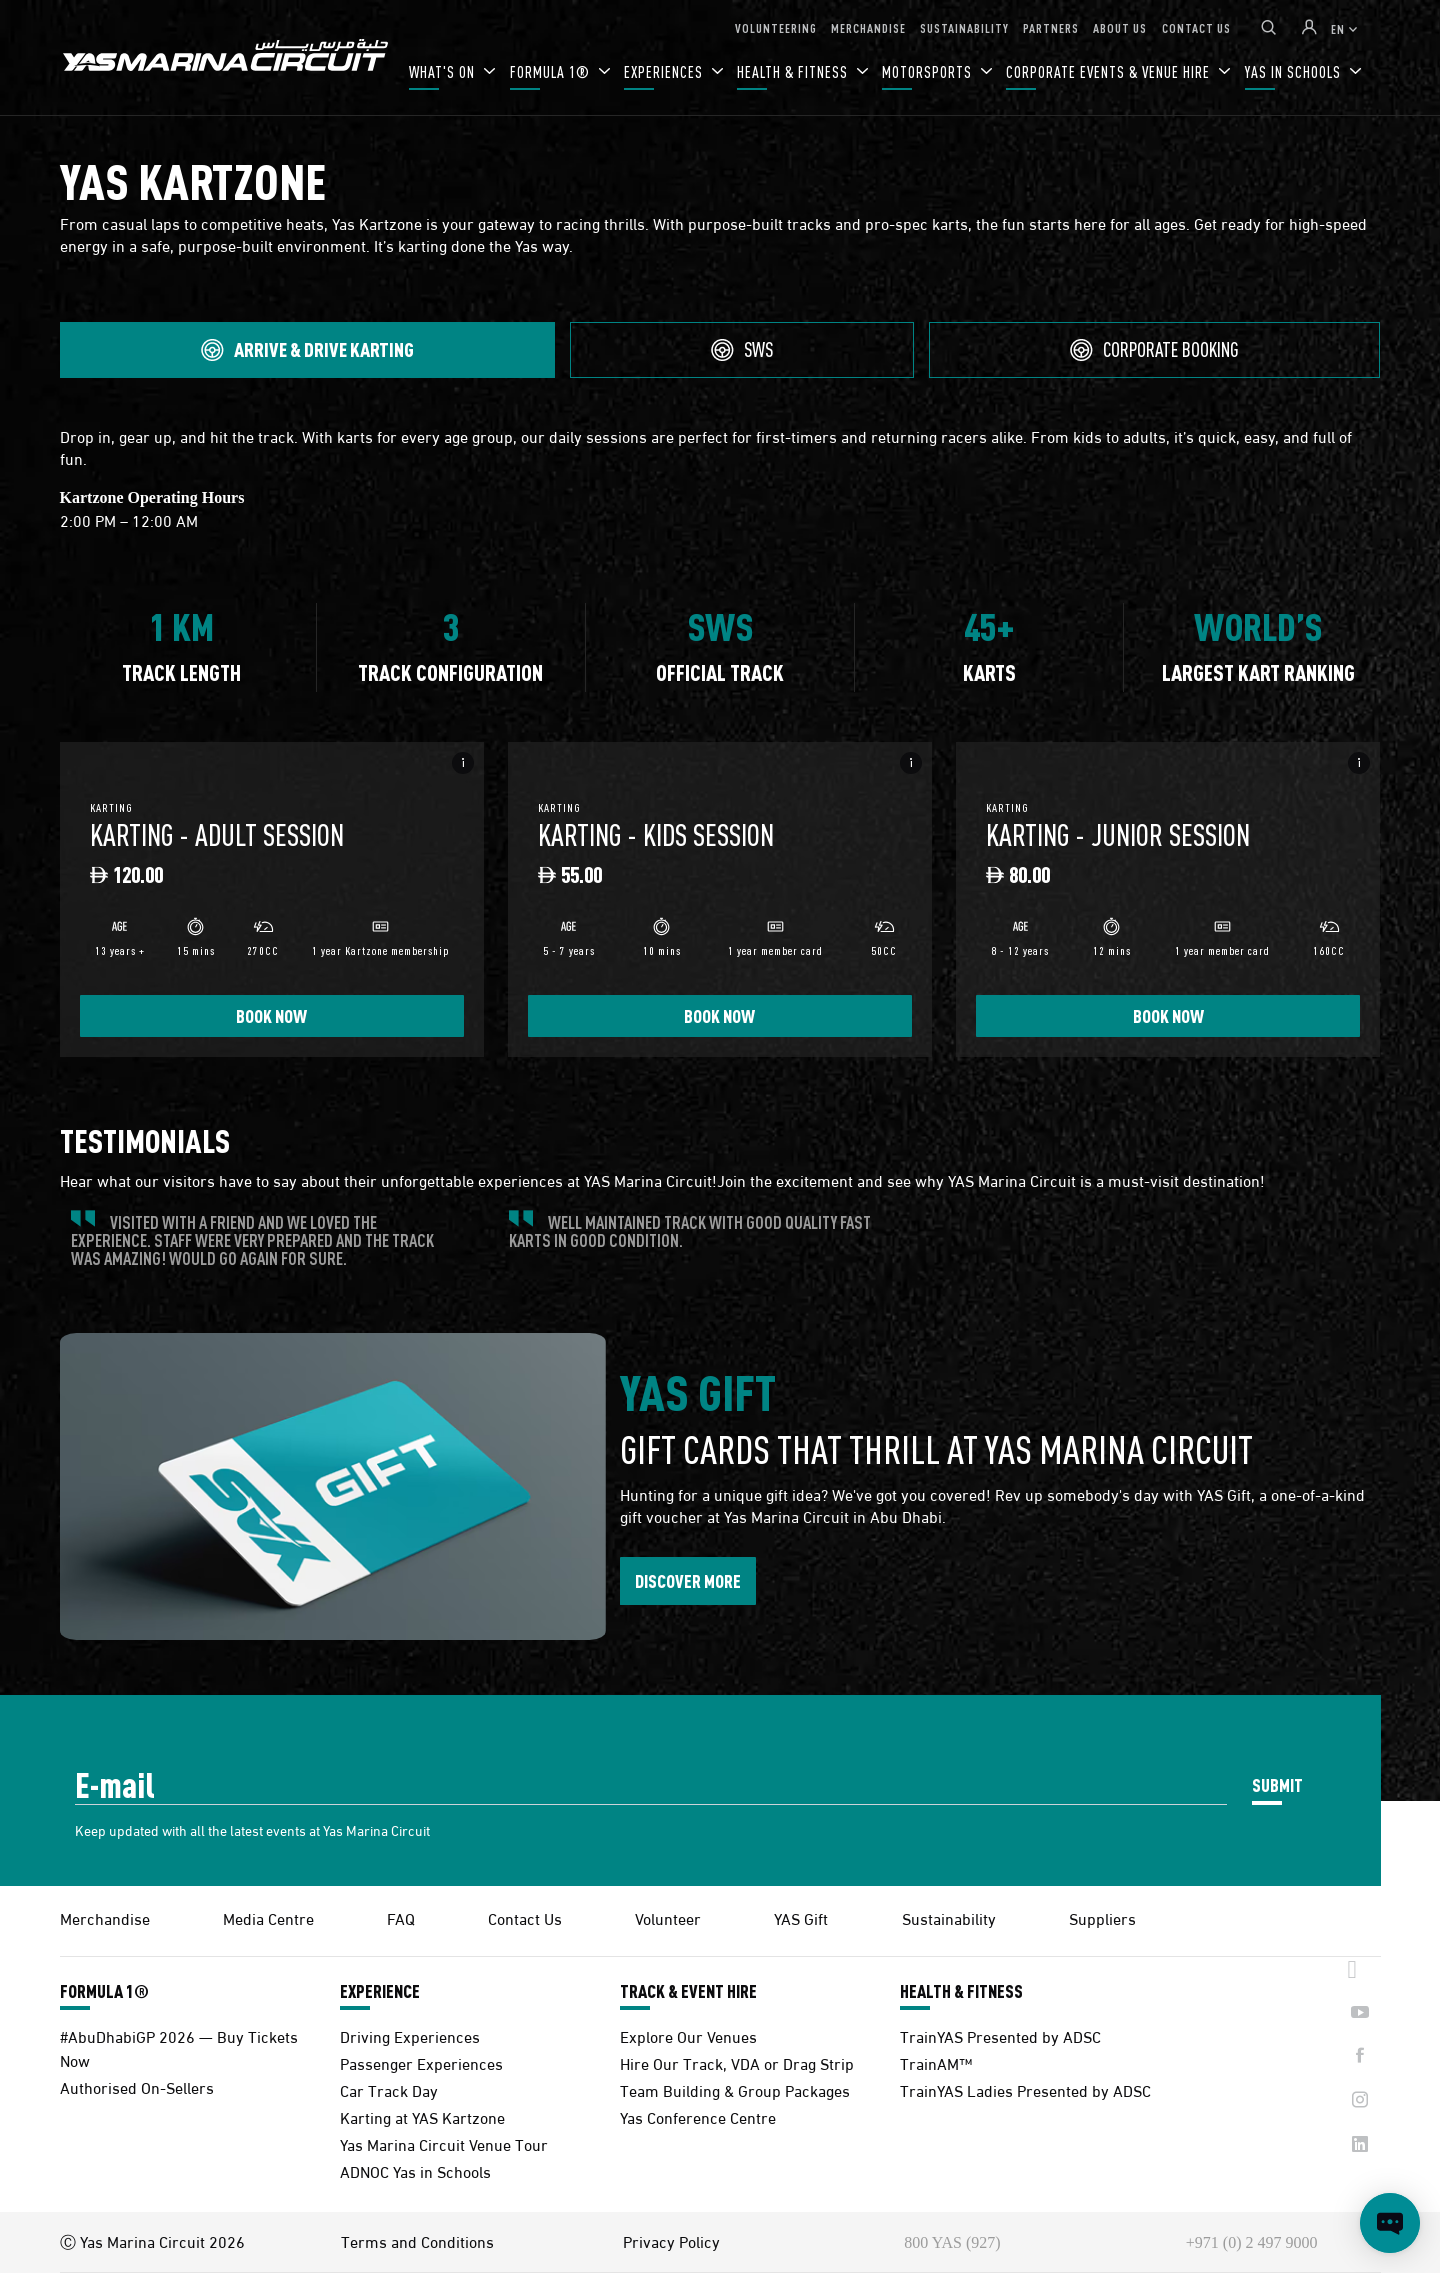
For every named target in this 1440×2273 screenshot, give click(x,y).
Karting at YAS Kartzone (422, 2116)
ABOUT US (1120, 27)
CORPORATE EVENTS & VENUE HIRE (1110, 71)
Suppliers (1102, 1917)
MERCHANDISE (868, 27)
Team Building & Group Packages (735, 2089)
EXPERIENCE (380, 1991)
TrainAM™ (936, 2062)
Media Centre (268, 1917)
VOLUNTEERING (776, 27)
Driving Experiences (410, 2035)
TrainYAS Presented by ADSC (1000, 2035)
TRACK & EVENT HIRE (688, 1991)
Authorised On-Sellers (137, 2086)
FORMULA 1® (552, 71)
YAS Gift (801, 1917)
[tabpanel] (720, 753)
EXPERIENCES (665, 71)
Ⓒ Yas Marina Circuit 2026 (152, 2241)
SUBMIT (1277, 1784)
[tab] (307, 350)
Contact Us (525, 1917)
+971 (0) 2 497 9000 (1252, 2242)
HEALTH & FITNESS (794, 71)
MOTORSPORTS (929, 71)
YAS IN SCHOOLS (1295, 71)
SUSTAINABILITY (964, 27)
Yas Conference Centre (698, 2116)
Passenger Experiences (421, 2062)
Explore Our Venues (688, 2035)
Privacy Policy (671, 2241)
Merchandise (105, 1917)
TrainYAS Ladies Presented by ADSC (1025, 2089)
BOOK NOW (271, 1015)
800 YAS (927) (952, 2242)
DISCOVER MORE (688, 1580)
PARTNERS (1051, 27)
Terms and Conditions (417, 2241)
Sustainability (949, 1917)
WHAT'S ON (444, 71)
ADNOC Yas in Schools (415, 2170)
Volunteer (668, 1917)
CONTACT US (1196, 27)
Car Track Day (389, 2089)
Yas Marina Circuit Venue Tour (444, 2143)
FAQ (401, 1917)
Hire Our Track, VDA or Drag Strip (737, 2062)
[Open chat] (1390, 2223)
